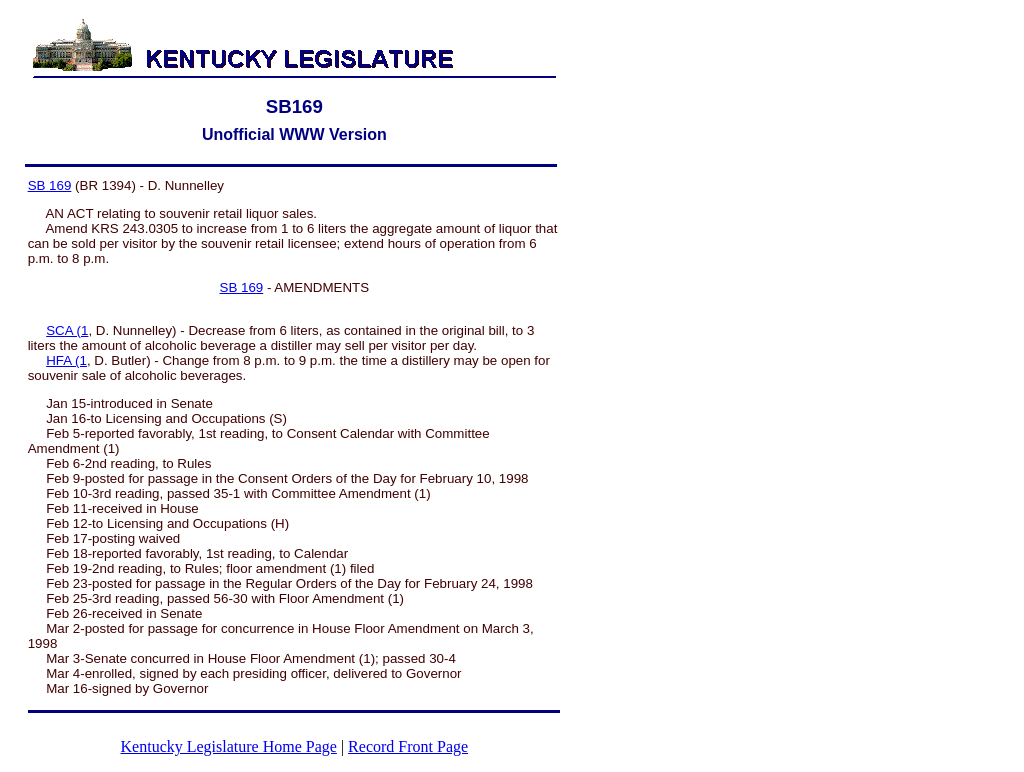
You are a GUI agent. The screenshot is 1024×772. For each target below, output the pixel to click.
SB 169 (50, 185)
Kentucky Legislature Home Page (229, 746)
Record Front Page (408, 746)
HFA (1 (66, 360)
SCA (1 (67, 330)
